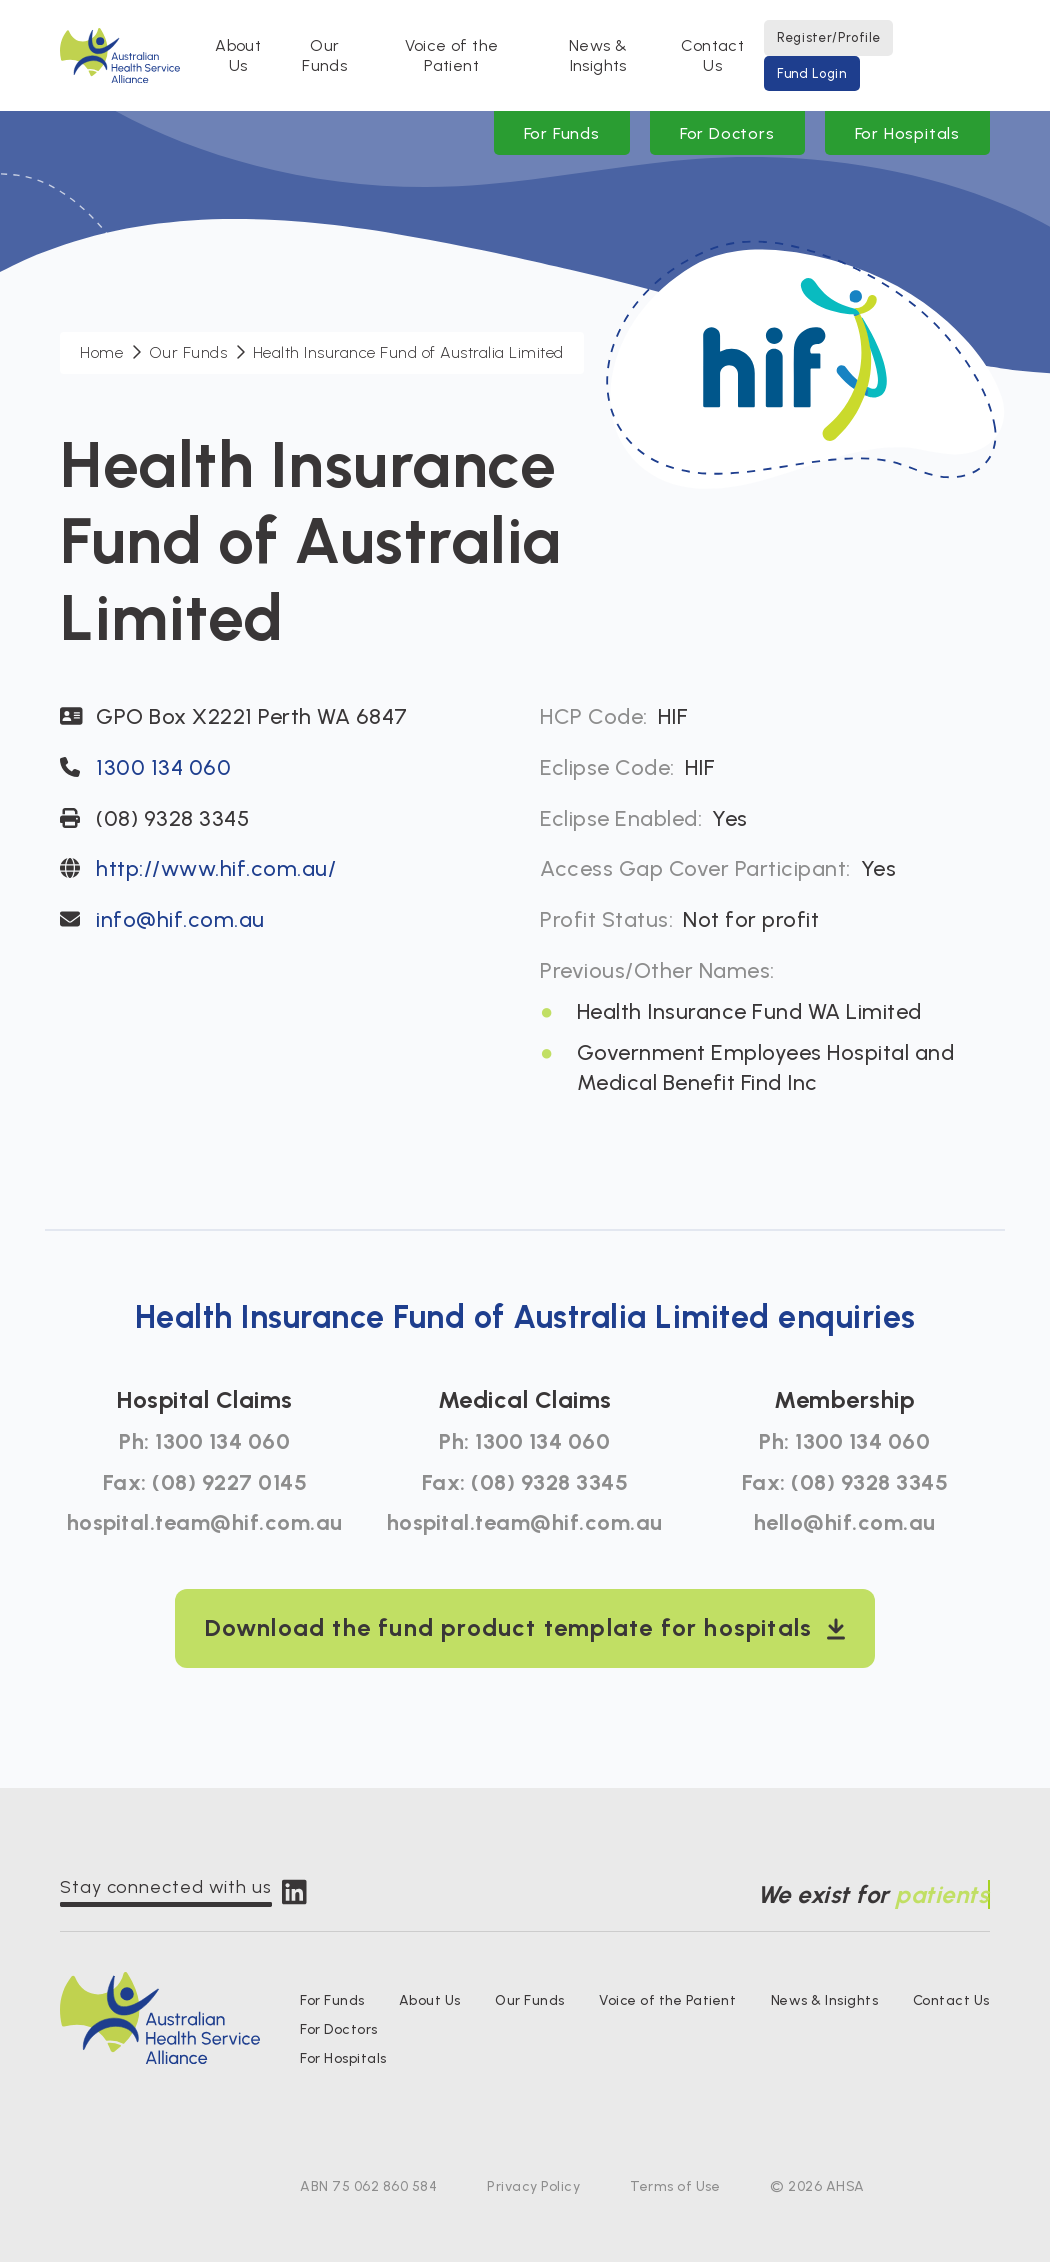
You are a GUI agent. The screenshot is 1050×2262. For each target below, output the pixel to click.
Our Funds (324, 55)
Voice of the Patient (452, 55)
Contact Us (712, 55)
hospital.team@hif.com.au (205, 1522)
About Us (238, 55)
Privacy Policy (533, 2186)
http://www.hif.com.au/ (216, 868)
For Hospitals (907, 133)
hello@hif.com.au (845, 1522)
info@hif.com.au (180, 919)
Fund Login (812, 73)
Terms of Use (675, 2186)
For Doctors (727, 133)
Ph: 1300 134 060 (204, 1441)
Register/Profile (828, 37)
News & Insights (598, 55)
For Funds (562, 133)
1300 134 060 (163, 767)
